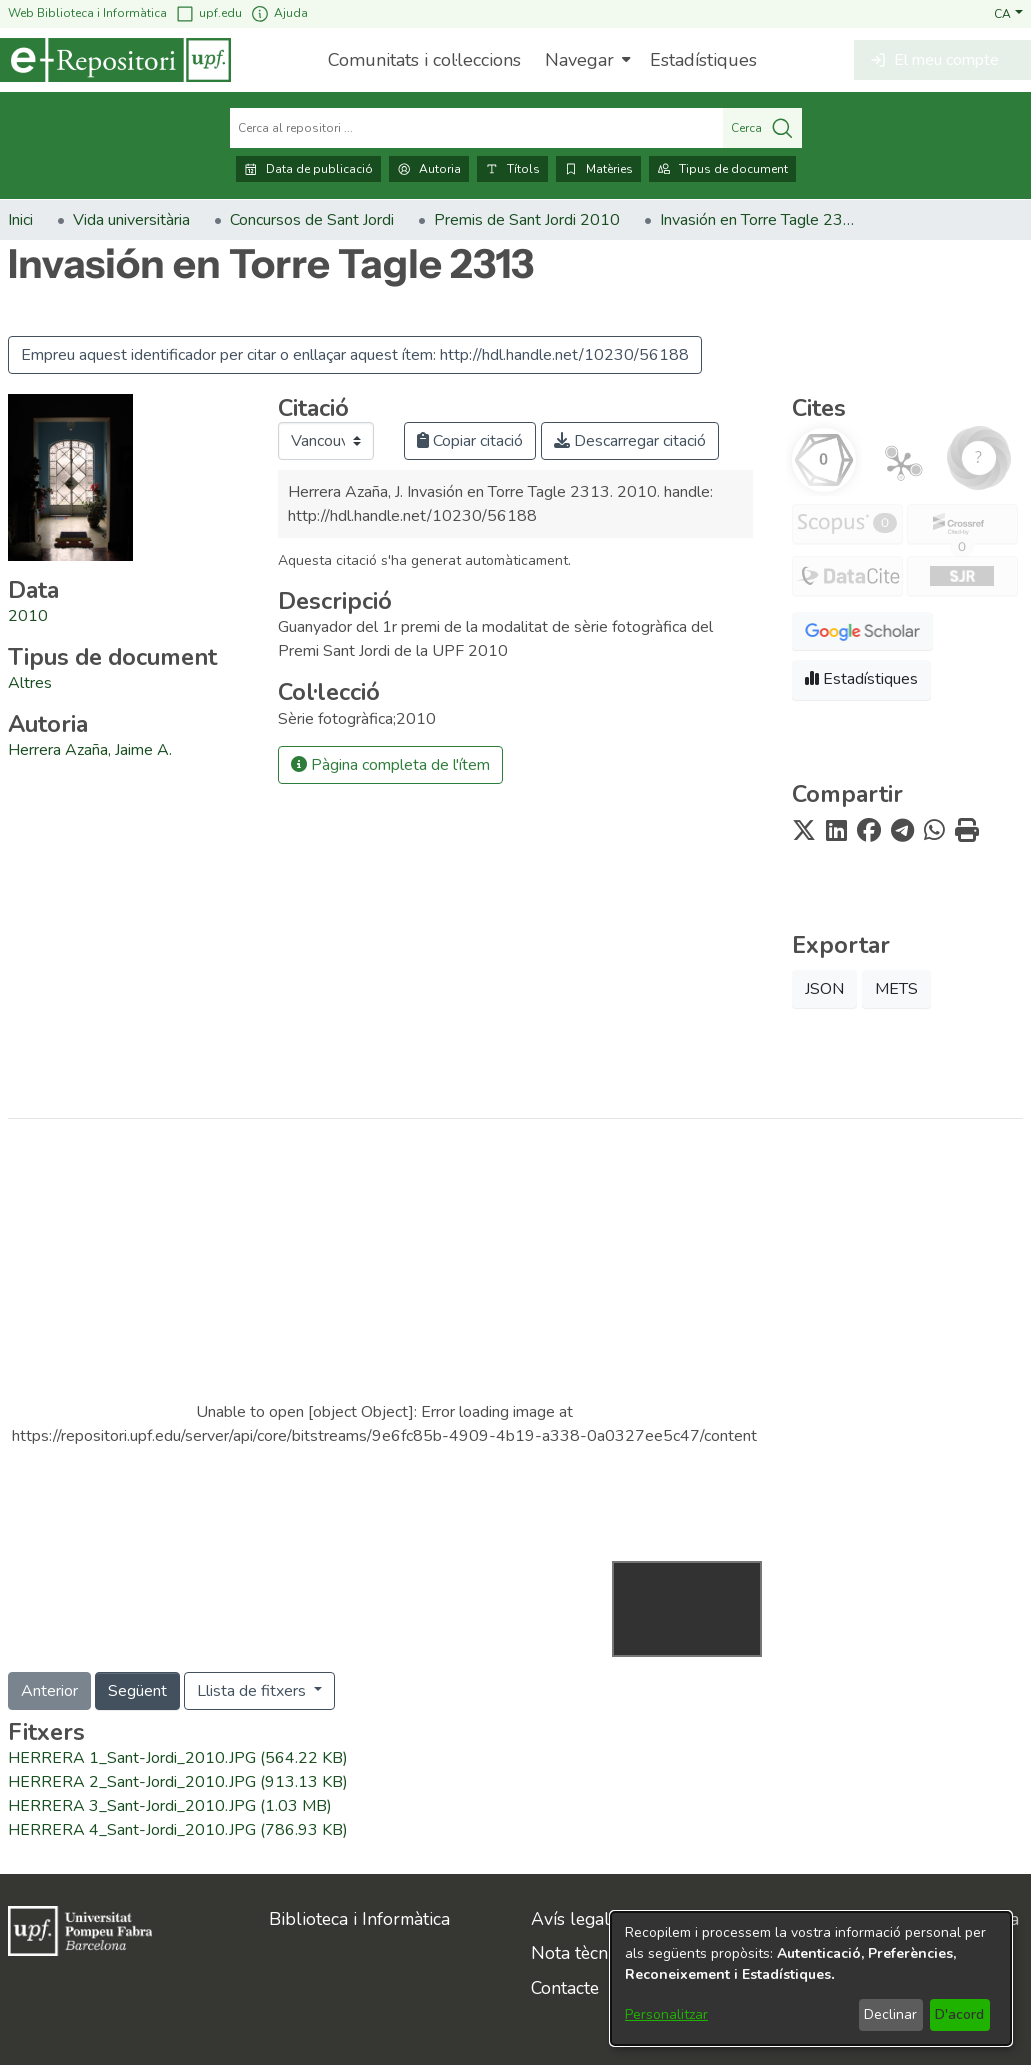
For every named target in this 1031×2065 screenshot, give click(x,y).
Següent (137, 1691)
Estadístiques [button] (861, 679)
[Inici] (115, 60)
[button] (1008, 13)
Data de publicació (308, 169)
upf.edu (208, 13)
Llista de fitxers (253, 1691)
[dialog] (811, 1978)
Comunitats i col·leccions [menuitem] (424, 60)
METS (896, 989)
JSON (824, 989)
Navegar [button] (579, 60)
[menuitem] (585, 60)
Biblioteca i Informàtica (359, 1919)
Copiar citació (470, 441)
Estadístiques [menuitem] (703, 60)
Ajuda (279, 13)
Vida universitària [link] (131, 220)
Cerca (762, 128)
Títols (512, 169)
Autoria (429, 169)
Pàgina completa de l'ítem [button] (390, 765)
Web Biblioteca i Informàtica (87, 13)
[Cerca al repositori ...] (476, 128)
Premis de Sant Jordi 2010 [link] (527, 220)
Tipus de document (722, 169)
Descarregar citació (630, 441)
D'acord (959, 2014)
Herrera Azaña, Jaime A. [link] (90, 750)
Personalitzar (666, 2014)
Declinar (890, 2014)
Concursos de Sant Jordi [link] (312, 220)
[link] (30, 683)
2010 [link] (28, 616)
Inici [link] (20, 220)
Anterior (49, 1691)
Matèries (598, 169)
